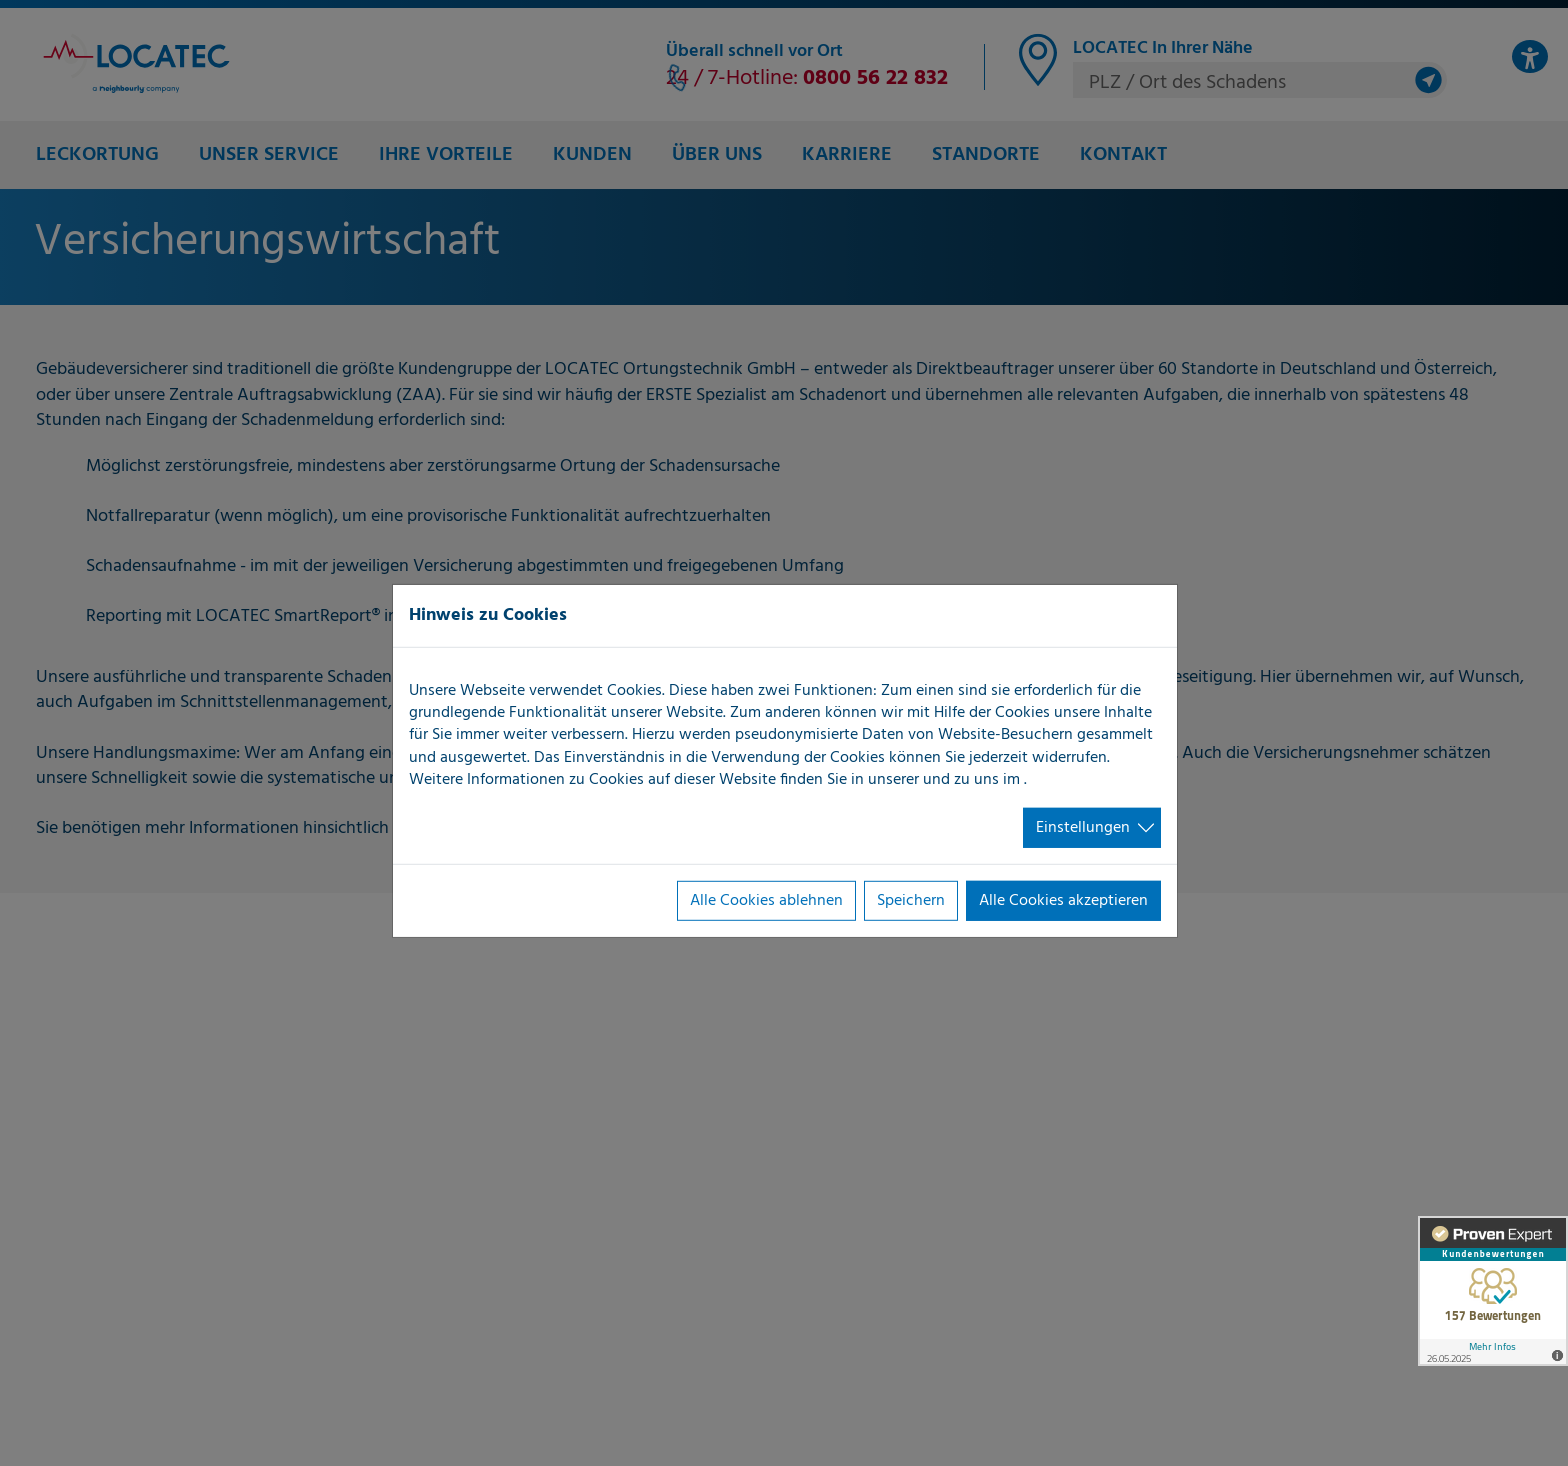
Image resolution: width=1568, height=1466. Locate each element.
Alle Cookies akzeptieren (1063, 901)
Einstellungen (1083, 827)
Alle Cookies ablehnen (766, 901)
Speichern (911, 901)
